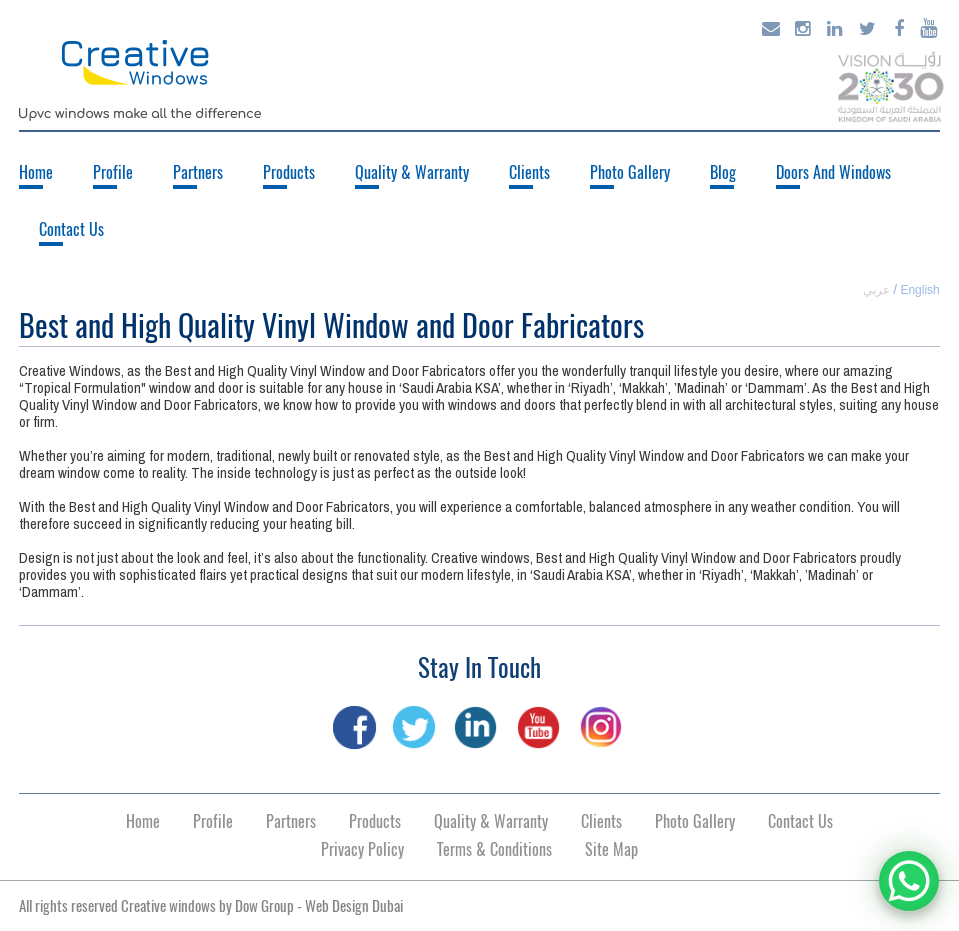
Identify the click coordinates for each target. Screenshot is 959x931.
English (919, 290)
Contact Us (71, 229)
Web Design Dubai (354, 906)
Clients (529, 172)
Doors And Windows (833, 172)
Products (289, 172)
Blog (723, 172)
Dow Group (264, 906)
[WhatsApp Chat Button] (909, 881)
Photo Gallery (630, 172)
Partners (198, 172)
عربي (876, 290)
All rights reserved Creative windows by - (211, 906)
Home (36, 172)
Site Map (611, 849)
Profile (113, 172)
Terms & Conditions (494, 849)
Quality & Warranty (412, 172)
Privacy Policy (362, 849)
